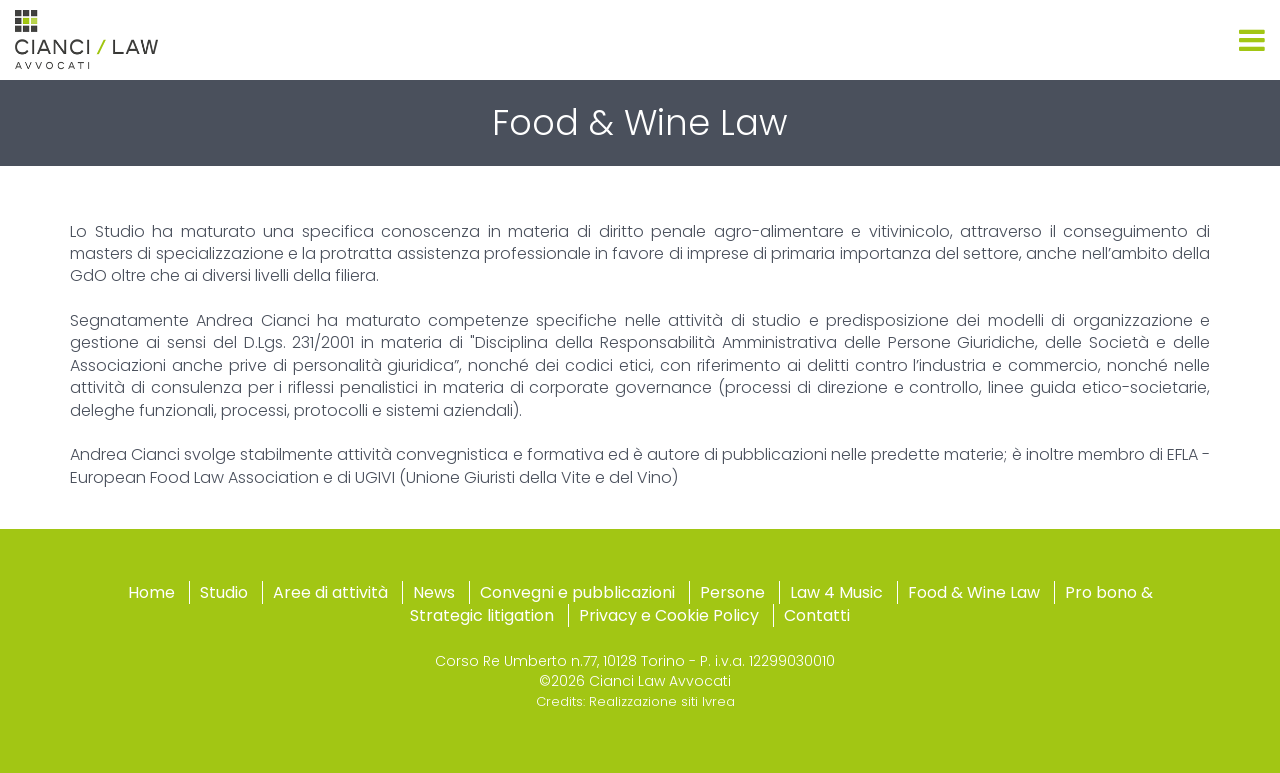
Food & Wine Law (974, 592)
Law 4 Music (836, 592)
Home (151, 592)
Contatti (817, 615)
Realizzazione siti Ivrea (662, 701)
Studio (224, 592)
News (434, 592)
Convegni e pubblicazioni (577, 592)
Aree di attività (330, 592)
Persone (732, 592)
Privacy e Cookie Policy (669, 615)
